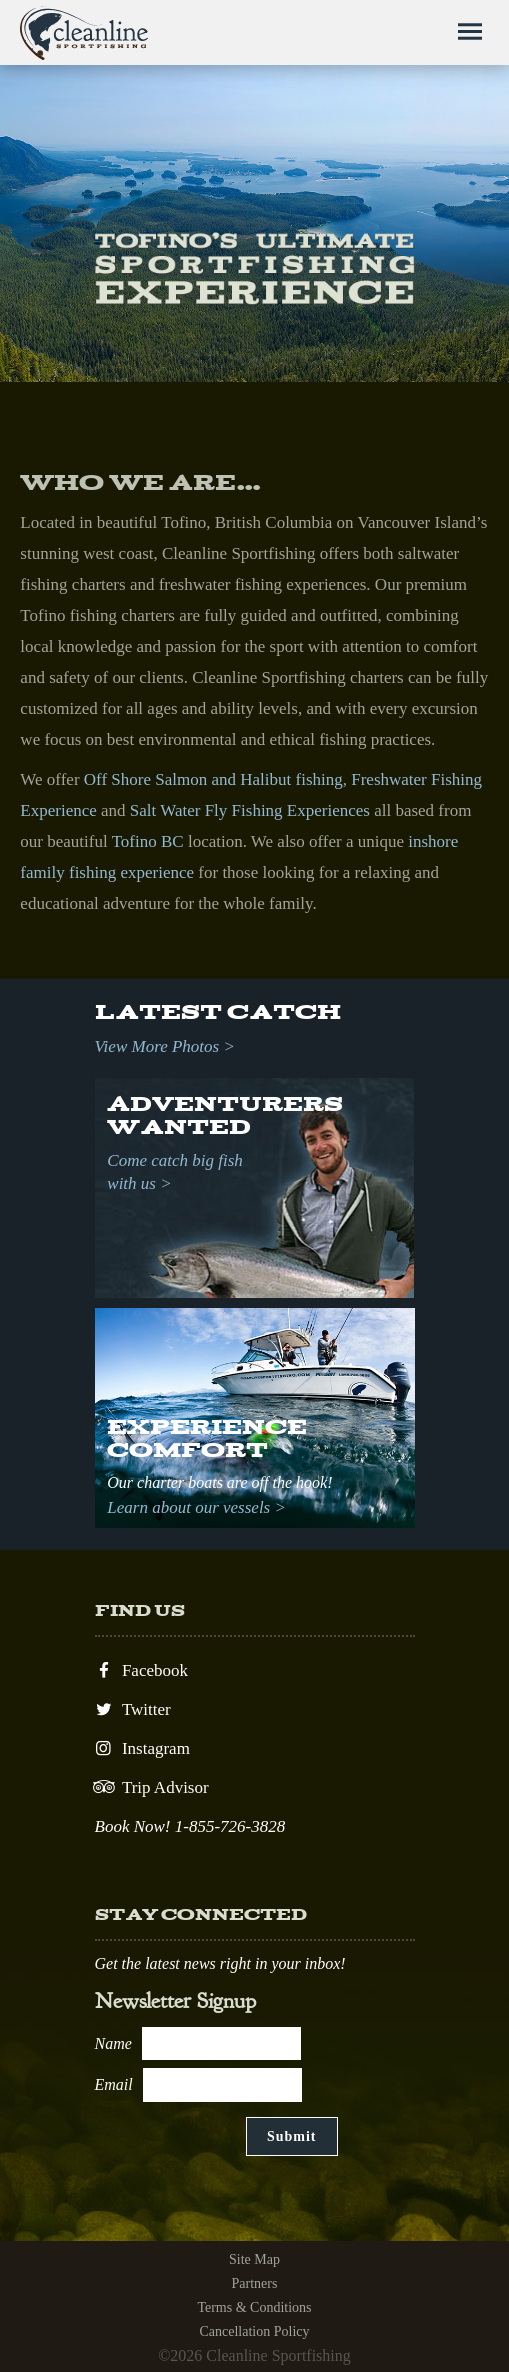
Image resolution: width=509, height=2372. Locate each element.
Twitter (133, 1709)
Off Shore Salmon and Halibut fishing (213, 779)
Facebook (141, 1670)
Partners (255, 2283)
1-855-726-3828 (230, 1826)
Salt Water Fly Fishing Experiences (250, 810)
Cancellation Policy (254, 2331)
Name (113, 2043)
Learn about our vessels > (196, 1507)
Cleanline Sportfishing (85, 33)
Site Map (254, 2259)
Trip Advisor (152, 1787)
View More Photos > (165, 1046)
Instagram (142, 1748)
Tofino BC (148, 841)
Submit (292, 2136)
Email (114, 2084)
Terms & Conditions (254, 2307)
